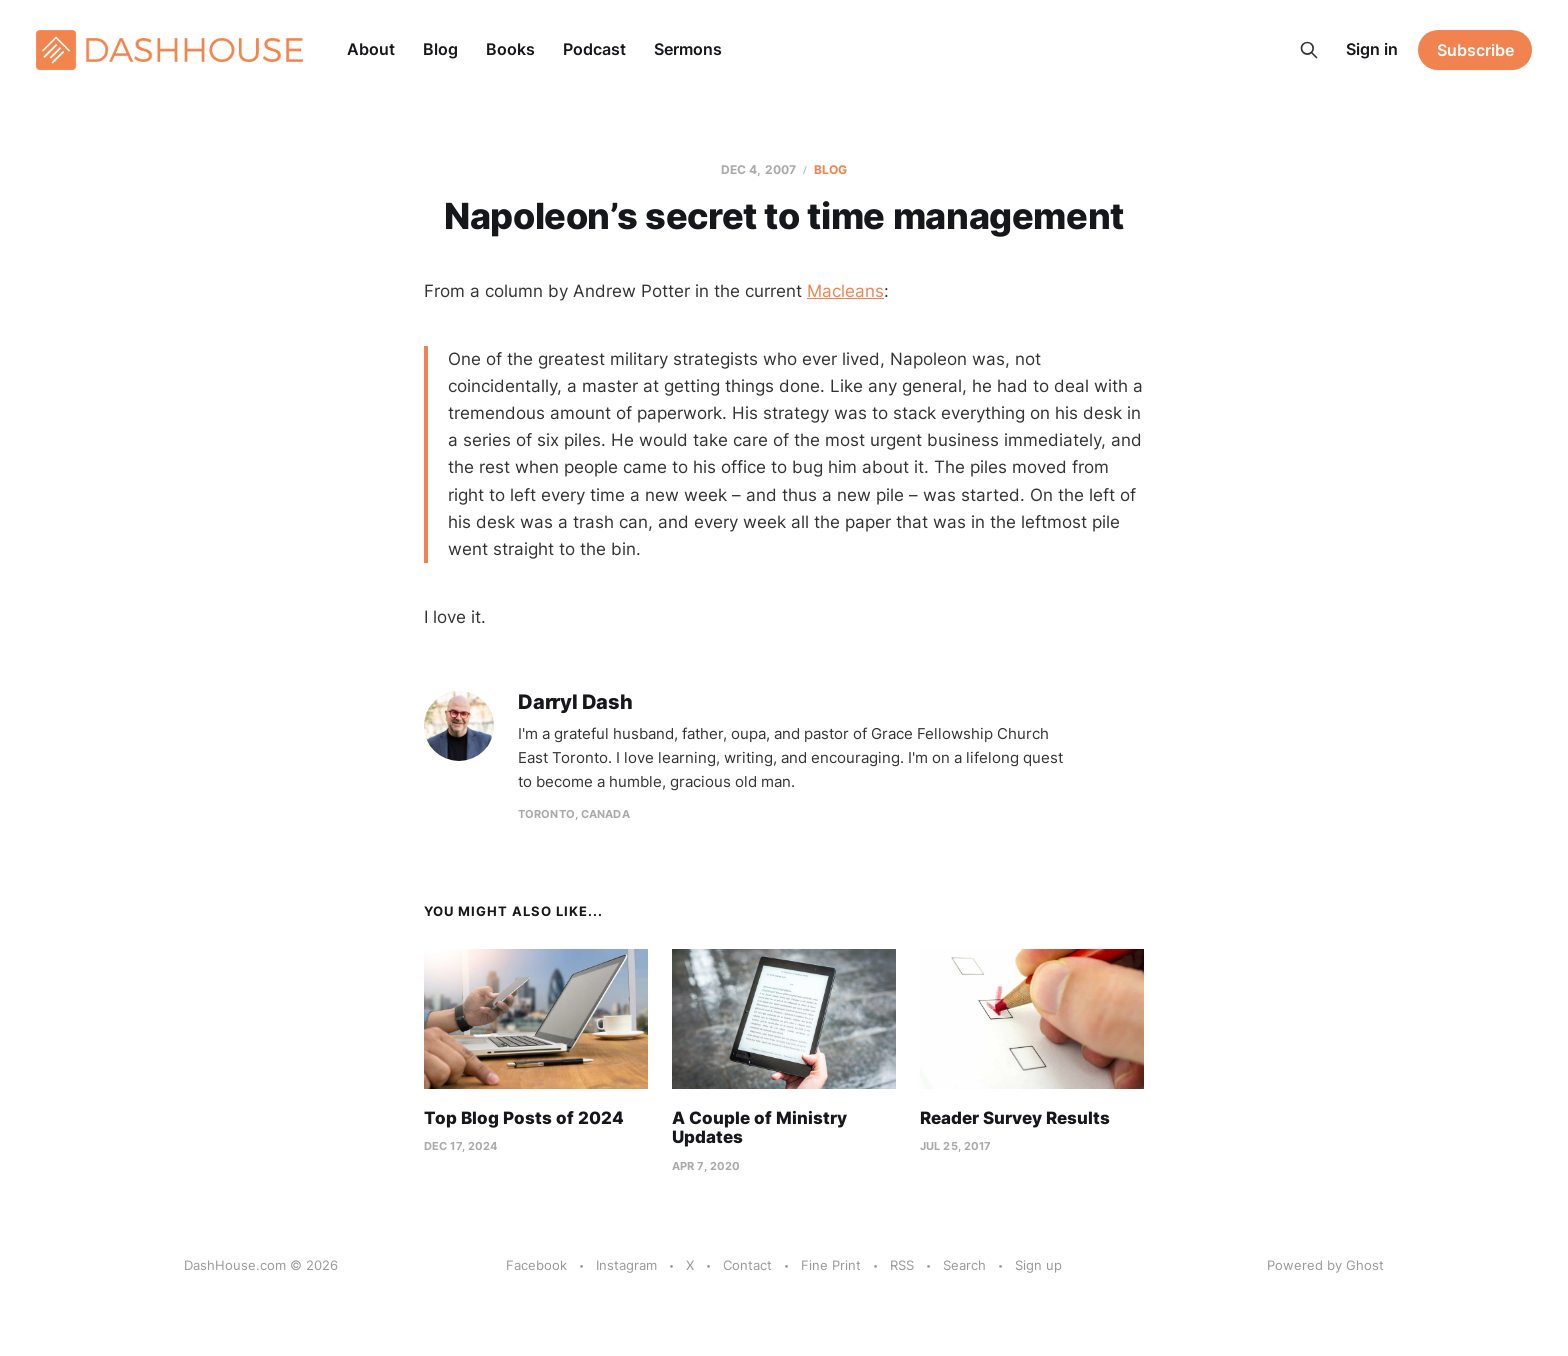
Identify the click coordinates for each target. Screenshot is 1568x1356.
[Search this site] (1309, 50)
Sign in (1372, 49)
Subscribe (1475, 50)
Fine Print (831, 1265)
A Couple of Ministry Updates (759, 1128)
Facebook (536, 1265)
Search (964, 1265)
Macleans (845, 291)
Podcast (594, 49)
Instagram (626, 1265)
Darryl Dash (575, 702)
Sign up (1038, 1265)
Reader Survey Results (1015, 1118)
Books (510, 49)
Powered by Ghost (1325, 1265)
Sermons (688, 49)
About (371, 49)
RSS (902, 1265)
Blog (440, 49)
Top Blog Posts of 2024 (524, 1118)
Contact (747, 1265)
